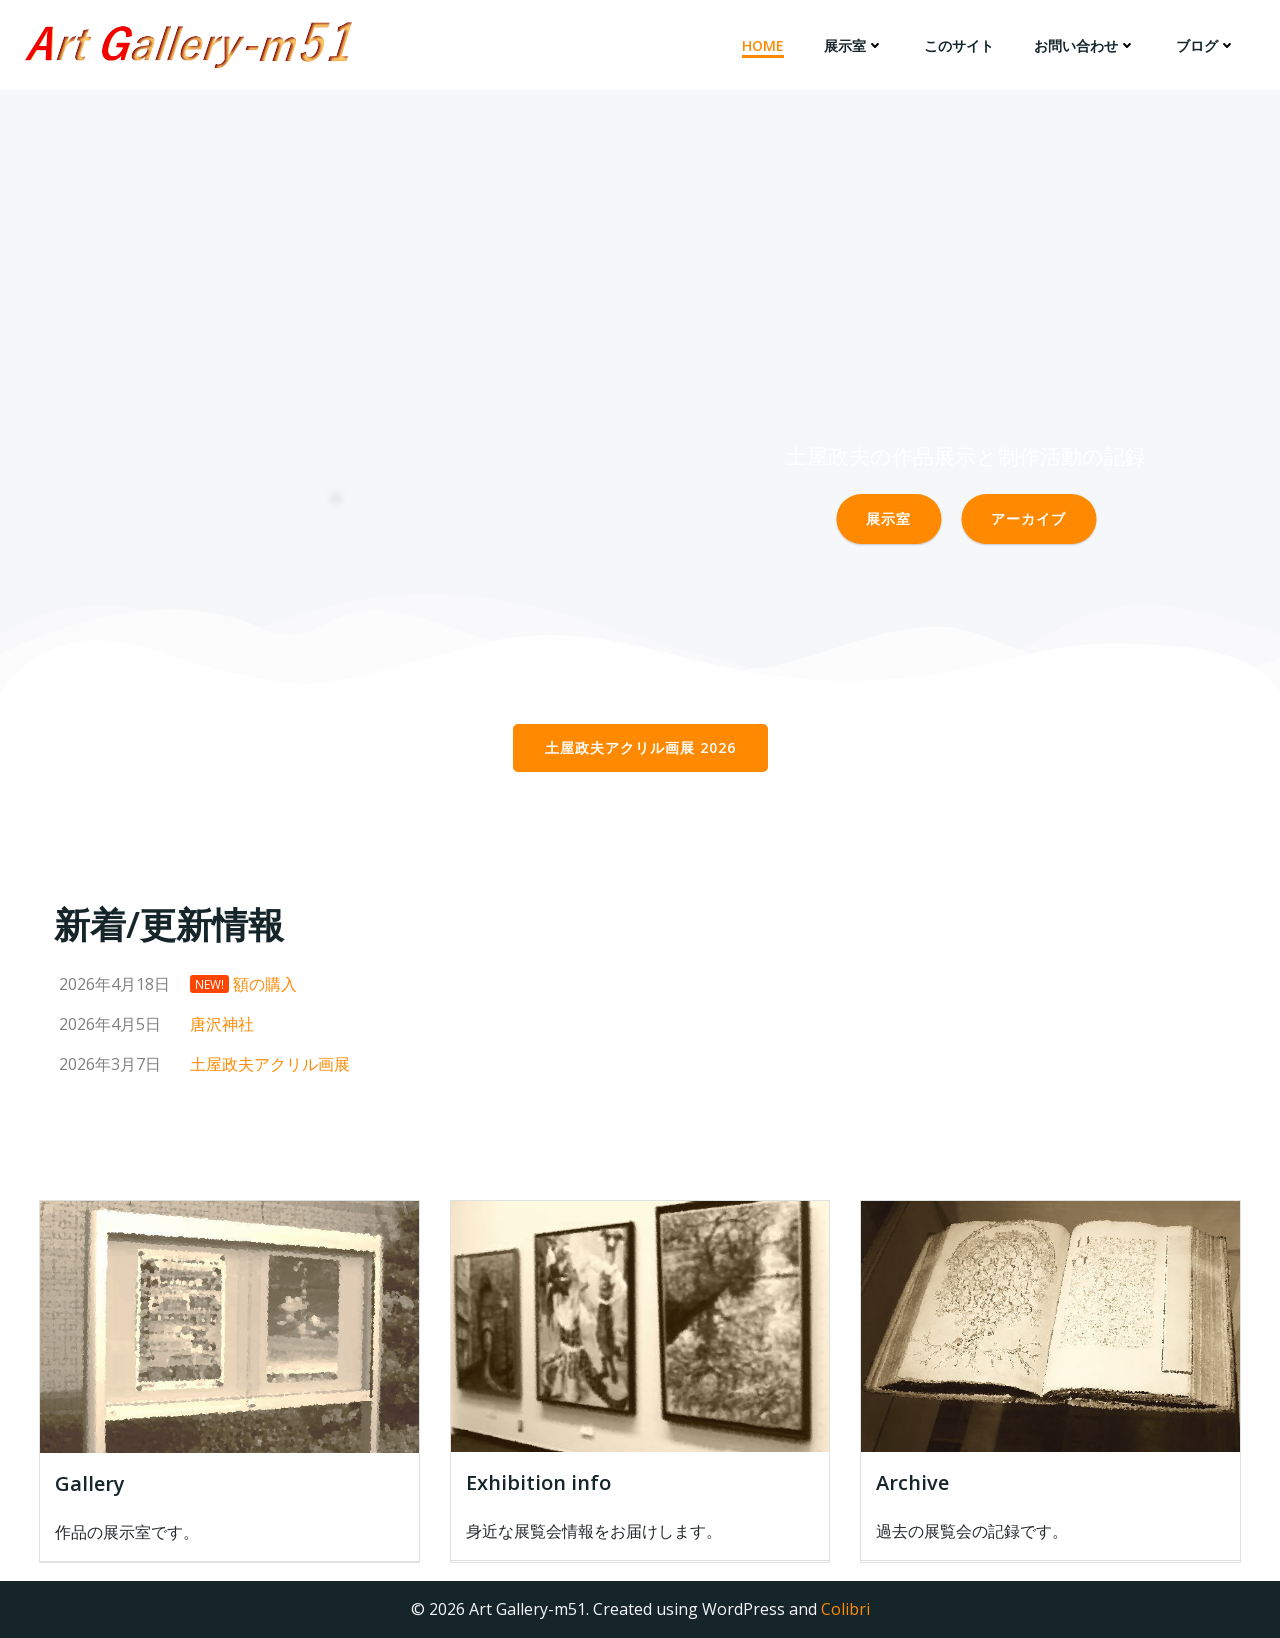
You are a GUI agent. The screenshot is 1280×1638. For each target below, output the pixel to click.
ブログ (1206, 45)
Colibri (845, 1609)
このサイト (959, 45)
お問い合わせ (1085, 45)
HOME (763, 45)
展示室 (854, 45)
